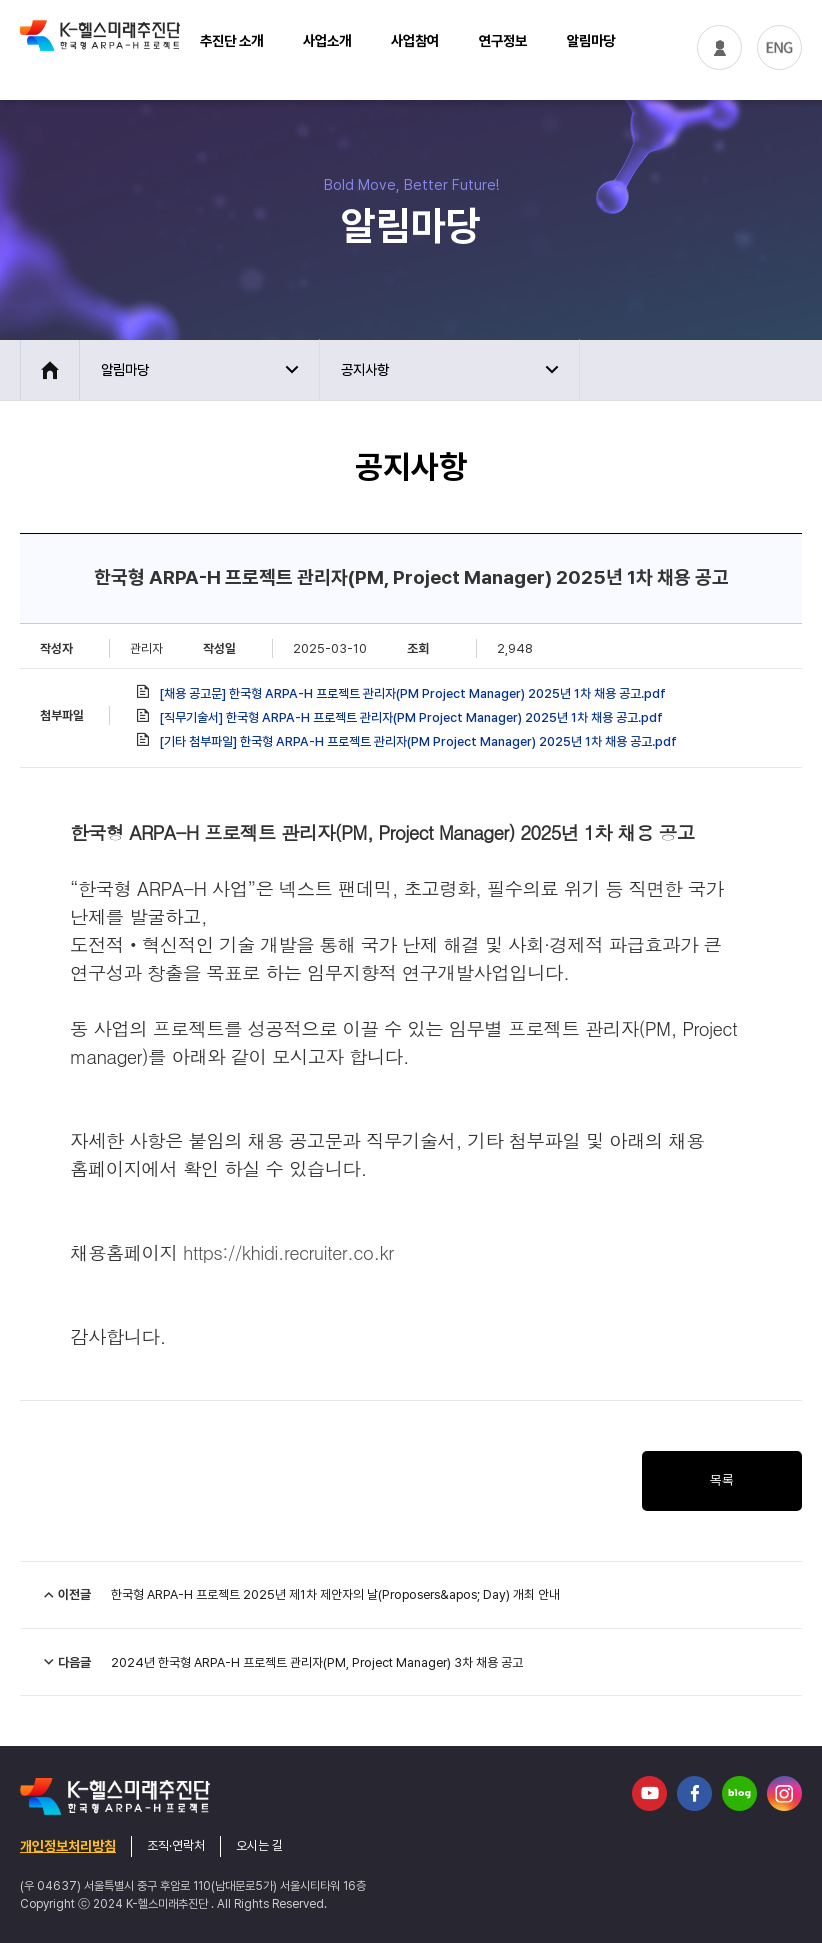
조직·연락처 (176, 1845)
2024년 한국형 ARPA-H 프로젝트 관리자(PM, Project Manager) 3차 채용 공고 (317, 1662)
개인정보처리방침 (68, 1846)
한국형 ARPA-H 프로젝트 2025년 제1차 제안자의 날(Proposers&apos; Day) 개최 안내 (335, 1594)
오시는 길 (259, 1845)
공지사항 (365, 369)
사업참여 (415, 40)
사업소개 (327, 40)
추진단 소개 (231, 40)
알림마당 (591, 40)
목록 (722, 1480)
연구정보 (503, 40)
